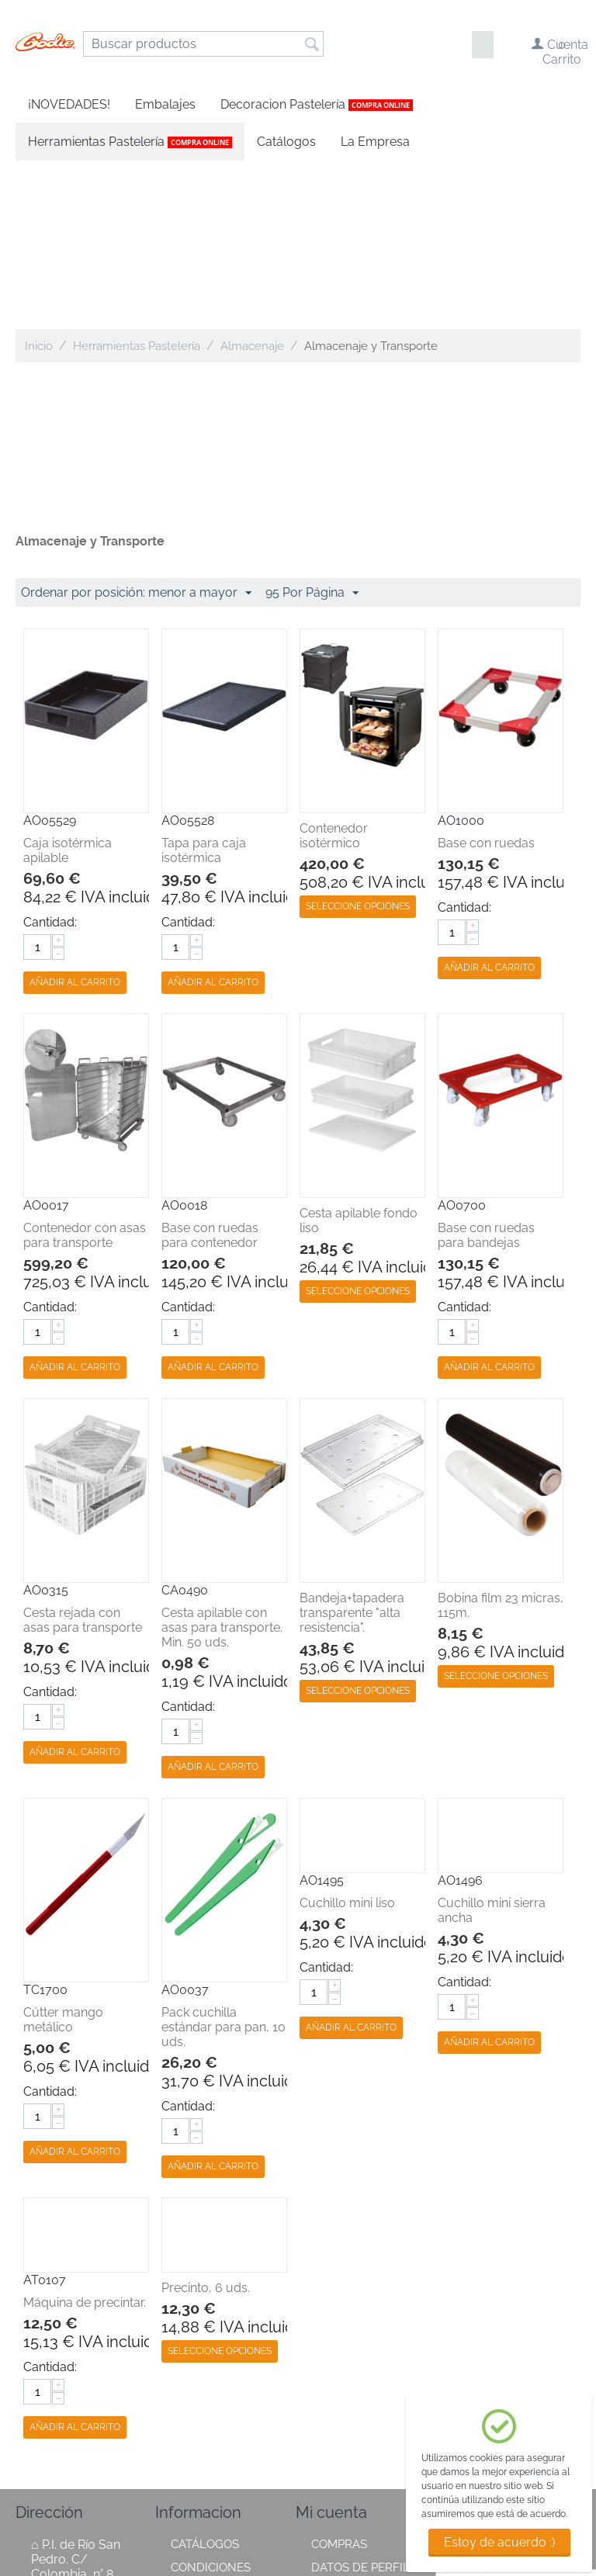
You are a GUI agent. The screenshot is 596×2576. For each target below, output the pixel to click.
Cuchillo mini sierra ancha (492, 1742)
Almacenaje (252, 178)
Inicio (39, 178)
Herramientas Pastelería (136, 178)
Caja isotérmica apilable (67, 682)
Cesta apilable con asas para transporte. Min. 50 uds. (221, 1459)
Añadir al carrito (74, 813)
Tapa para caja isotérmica (203, 682)
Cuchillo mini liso (347, 1734)
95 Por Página (312, 425)
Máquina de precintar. (84, 2134)
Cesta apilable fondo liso (359, 1052)
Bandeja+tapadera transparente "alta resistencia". (352, 1444)
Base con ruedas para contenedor (209, 1067)
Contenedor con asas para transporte (84, 1067)
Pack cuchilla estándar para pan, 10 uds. (223, 1859)
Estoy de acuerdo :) (499, 2542)
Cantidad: (50, 753)
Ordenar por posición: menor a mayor (136, 425)
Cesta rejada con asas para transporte (82, 1451)
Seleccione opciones (358, 737)
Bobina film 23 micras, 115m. (500, 1437)
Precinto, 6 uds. (205, 2119)
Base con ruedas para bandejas (486, 1067)
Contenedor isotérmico (334, 667)
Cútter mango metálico (63, 1851)
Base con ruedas (486, 674)
